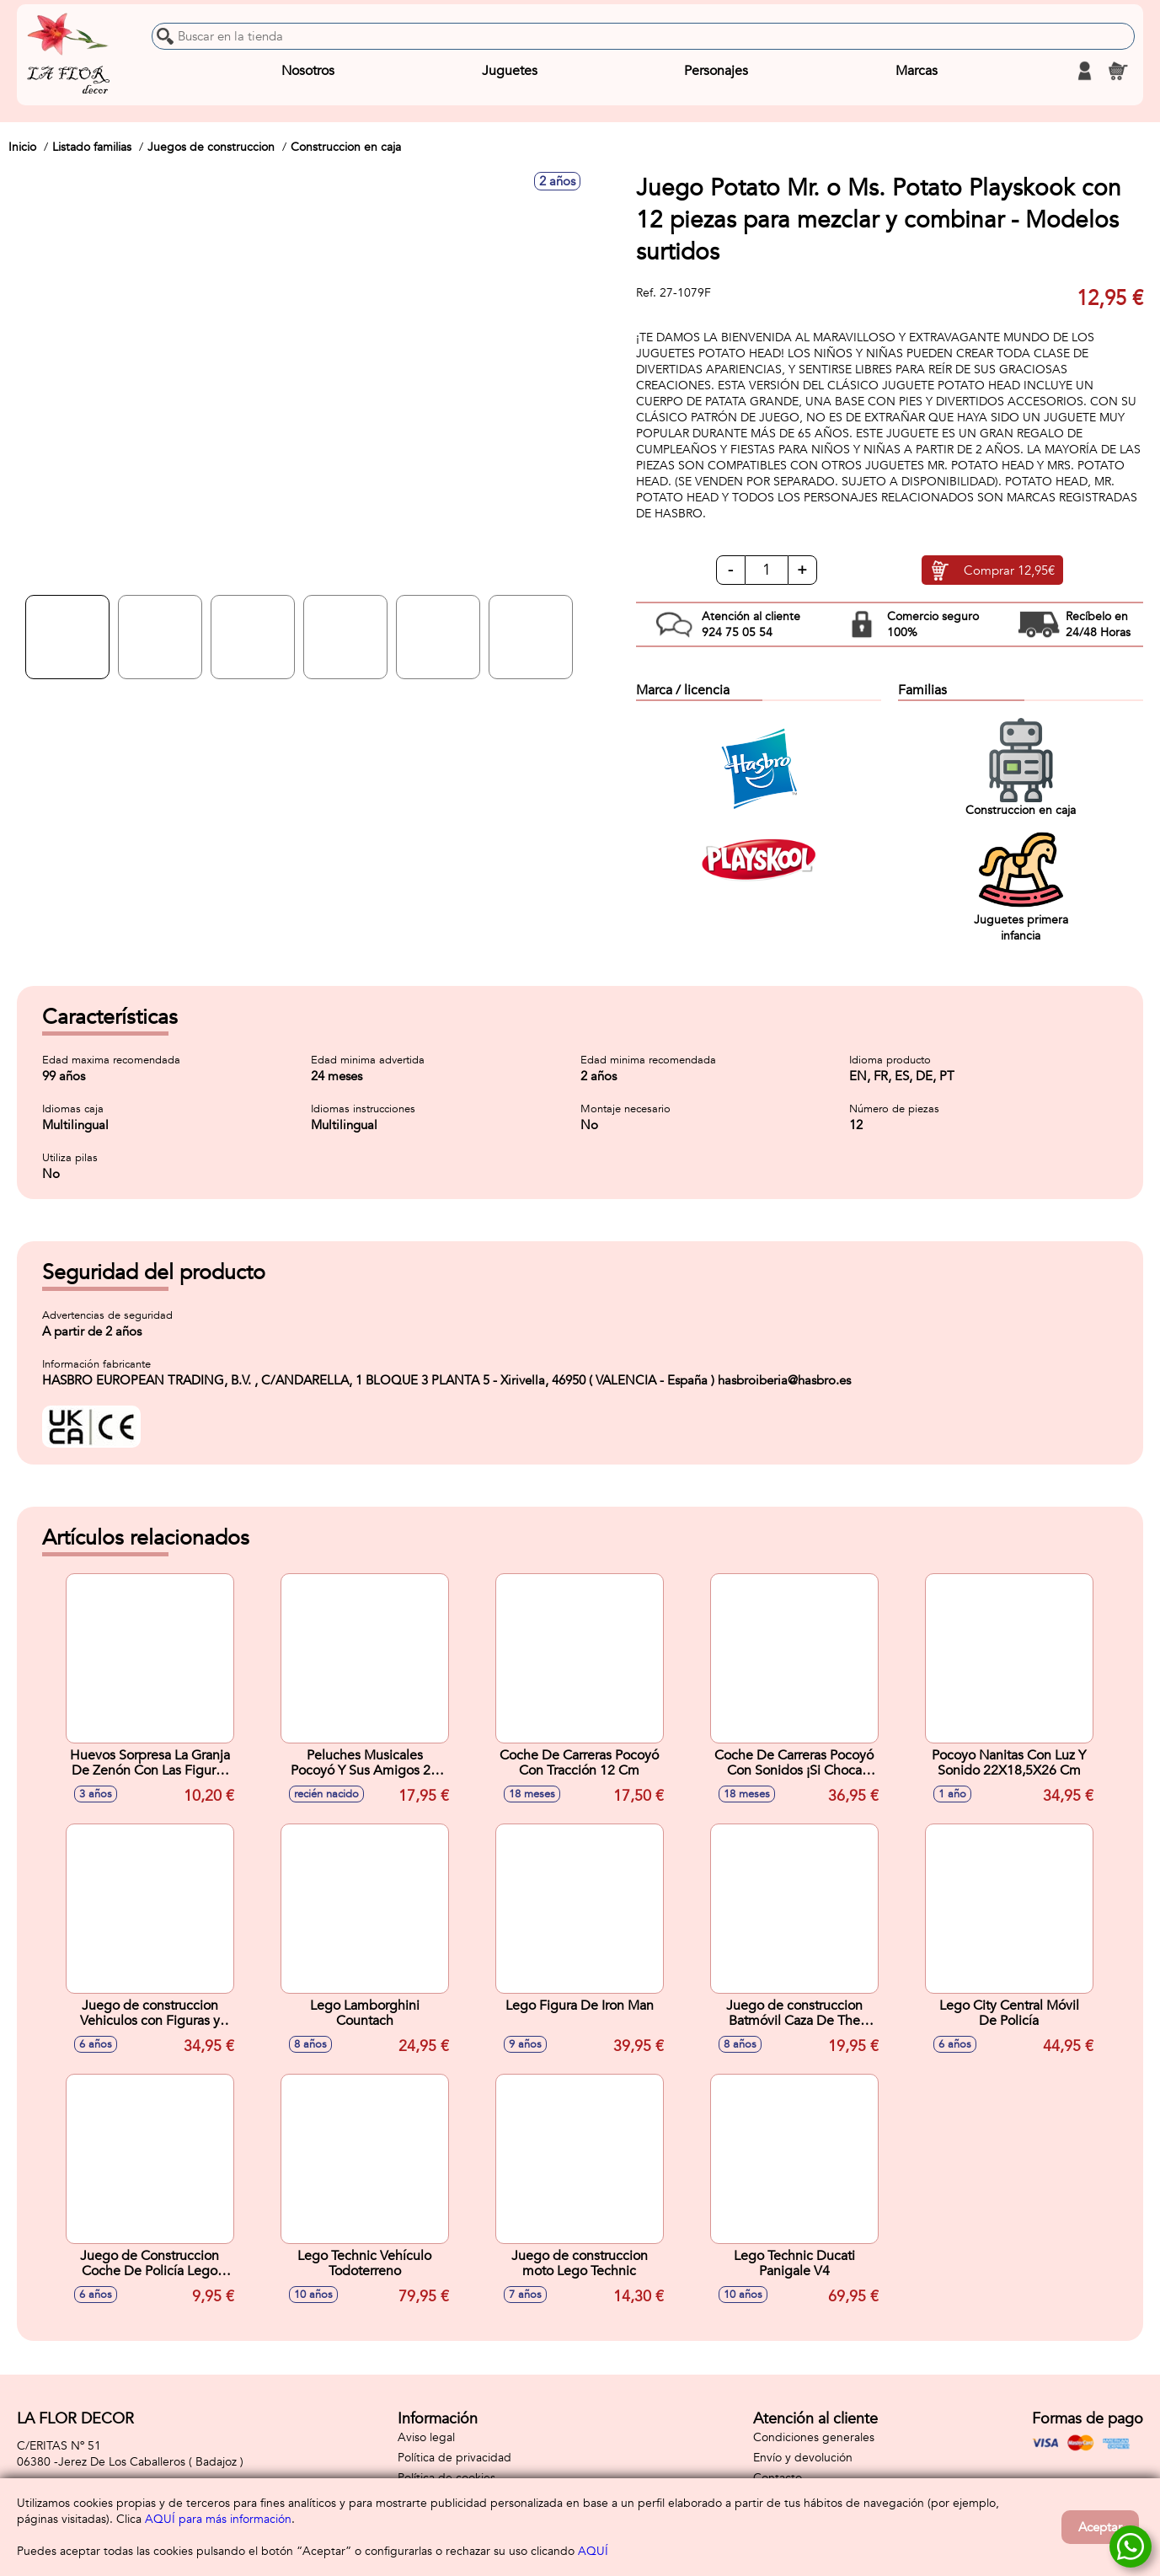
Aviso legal (426, 2437)
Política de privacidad (454, 2458)
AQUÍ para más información (218, 2519)
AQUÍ (593, 2551)
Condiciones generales (813, 2437)
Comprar (1009, 570)
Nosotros (307, 71)
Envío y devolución (803, 2458)
